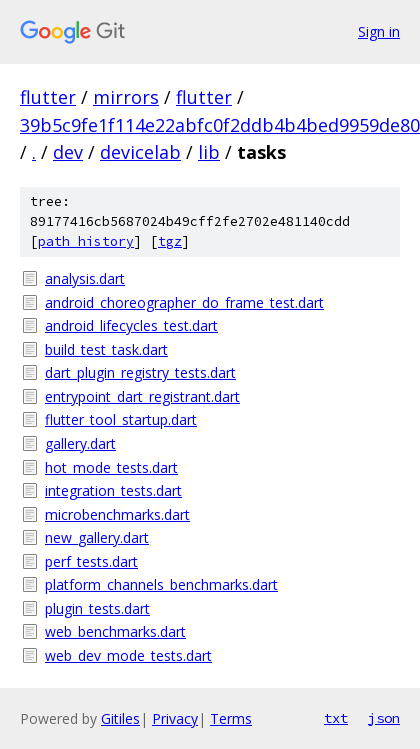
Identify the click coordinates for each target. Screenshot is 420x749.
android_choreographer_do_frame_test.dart (184, 302)
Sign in (379, 31)
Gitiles (120, 718)
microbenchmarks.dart (117, 514)
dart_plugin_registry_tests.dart (140, 372)
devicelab (140, 152)
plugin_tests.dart (97, 608)
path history (86, 241)
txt (336, 718)
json (384, 718)
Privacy (175, 718)
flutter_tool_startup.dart (121, 419)
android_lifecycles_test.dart (131, 325)
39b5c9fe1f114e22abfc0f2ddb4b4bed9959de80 (220, 125)
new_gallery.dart (97, 537)
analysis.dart (85, 278)
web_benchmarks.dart (115, 631)
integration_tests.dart (113, 490)
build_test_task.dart (106, 349)
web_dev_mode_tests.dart (128, 655)
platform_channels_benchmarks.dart (161, 584)
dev (68, 152)
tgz (170, 241)
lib (209, 152)
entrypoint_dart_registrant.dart (142, 396)
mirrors (126, 97)
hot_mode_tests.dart (111, 467)
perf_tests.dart (91, 561)
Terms (231, 718)
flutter (48, 97)
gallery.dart (80, 443)
